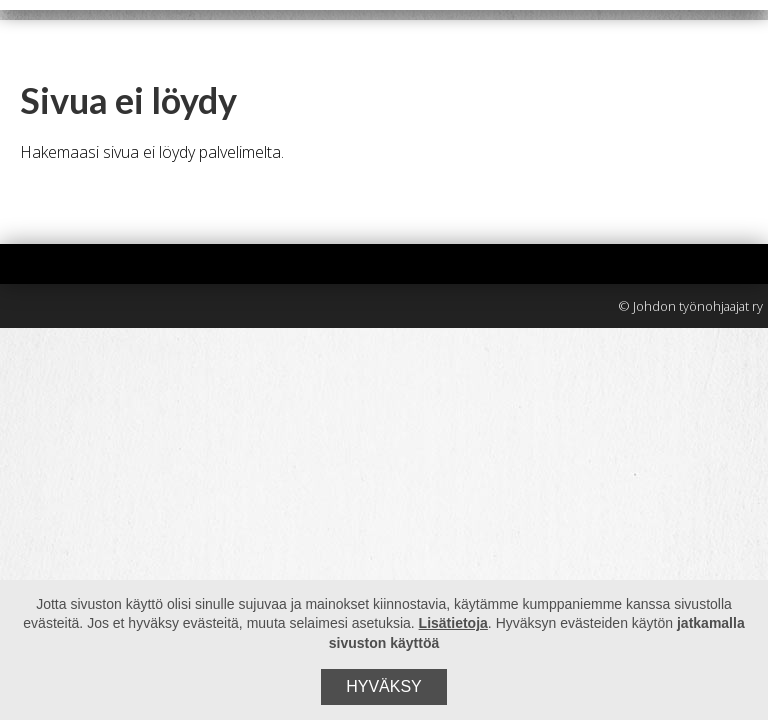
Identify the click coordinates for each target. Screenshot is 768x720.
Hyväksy (384, 686)
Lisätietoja (453, 623)
